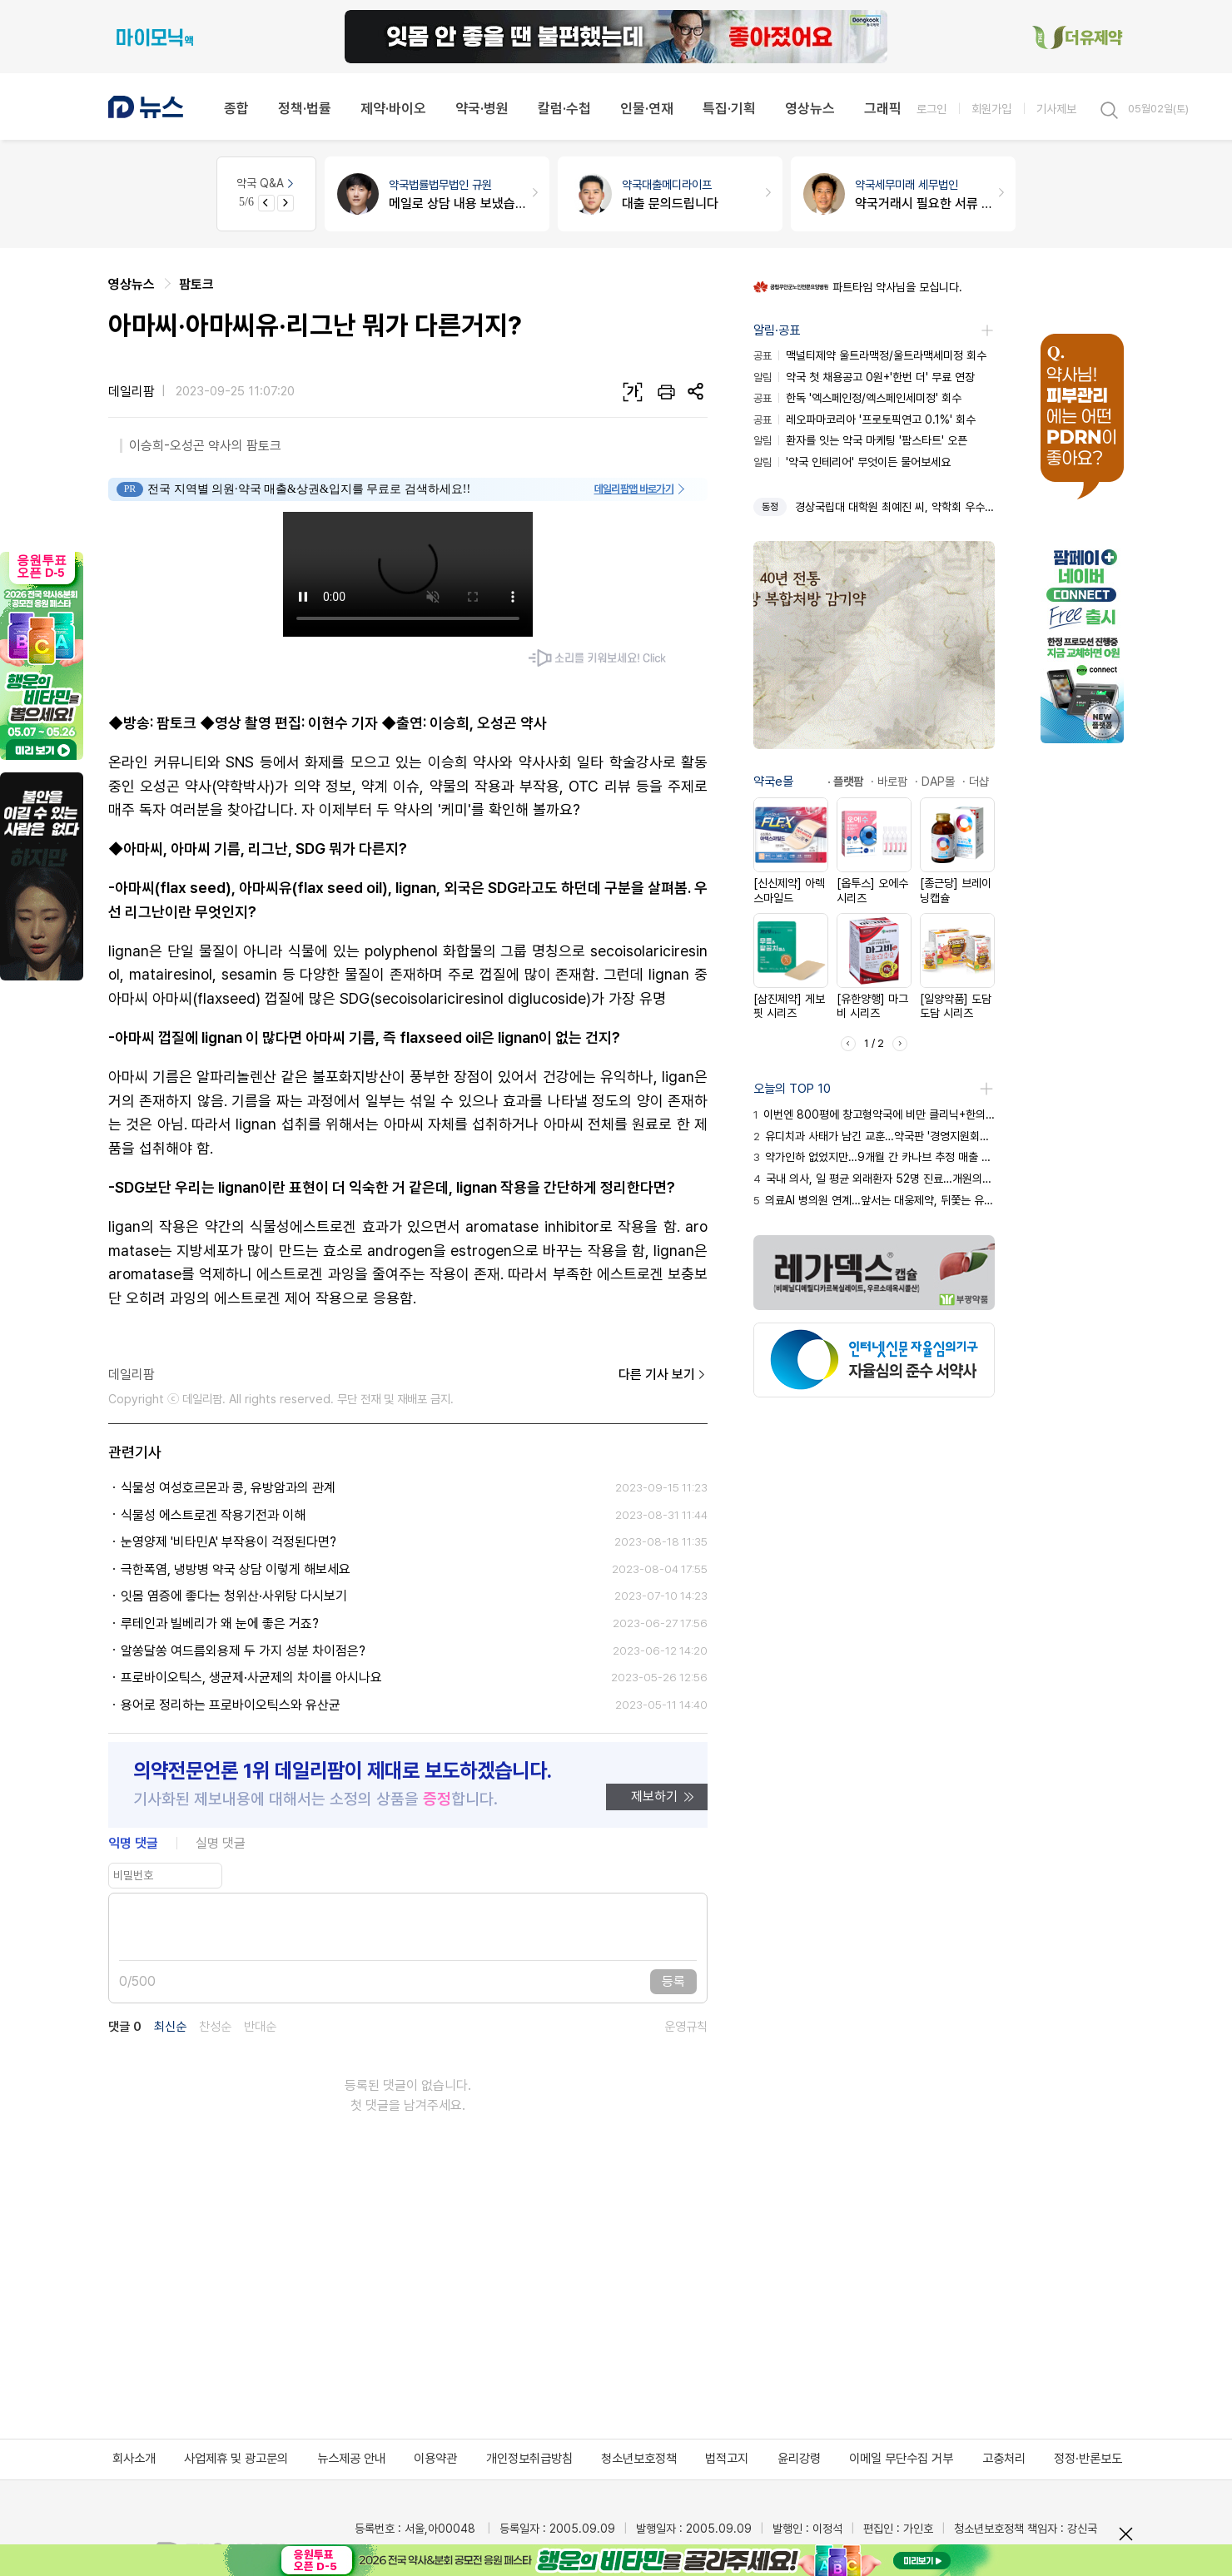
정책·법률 (304, 108)
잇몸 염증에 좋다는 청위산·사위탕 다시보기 (234, 1596)
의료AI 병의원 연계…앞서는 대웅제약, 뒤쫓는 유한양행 (874, 1200)
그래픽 (883, 108)
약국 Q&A (266, 183)
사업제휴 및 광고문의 (236, 2458)
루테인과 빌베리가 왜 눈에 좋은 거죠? (220, 1623)
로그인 (931, 109)
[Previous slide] (266, 203)
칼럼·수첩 (564, 108)
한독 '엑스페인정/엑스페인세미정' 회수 (857, 398)
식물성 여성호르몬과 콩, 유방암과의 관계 (228, 1488)
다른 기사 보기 (663, 1374)
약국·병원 (482, 108)
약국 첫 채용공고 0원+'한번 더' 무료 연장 (864, 377)
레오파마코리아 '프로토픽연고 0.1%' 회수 (864, 419)
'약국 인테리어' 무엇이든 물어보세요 (852, 462)
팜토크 (196, 284)
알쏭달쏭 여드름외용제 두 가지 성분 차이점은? (243, 1651)
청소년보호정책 (639, 2458)
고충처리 (1004, 2458)
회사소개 (134, 2458)
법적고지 (726, 2458)
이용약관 (435, 2458)
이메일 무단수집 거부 (901, 2458)
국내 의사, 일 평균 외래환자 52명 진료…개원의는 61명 (874, 1178)
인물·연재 (646, 108)
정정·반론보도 (1088, 2458)
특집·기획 (729, 108)
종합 (236, 108)
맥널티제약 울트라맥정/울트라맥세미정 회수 (869, 355)
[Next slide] (285, 203)
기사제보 (1056, 109)
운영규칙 (686, 2027)
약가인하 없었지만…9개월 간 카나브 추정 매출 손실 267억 (874, 1157)
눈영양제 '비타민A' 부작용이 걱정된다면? (228, 1542)
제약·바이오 (393, 108)
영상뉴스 (810, 108)
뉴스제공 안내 (351, 2458)
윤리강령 (799, 2458)
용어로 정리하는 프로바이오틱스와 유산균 (230, 1705)
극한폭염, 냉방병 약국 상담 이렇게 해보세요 (235, 1569)
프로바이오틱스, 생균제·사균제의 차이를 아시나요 (251, 1677)
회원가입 (991, 109)
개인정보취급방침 (529, 2458)
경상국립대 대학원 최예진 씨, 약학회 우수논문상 (895, 507)
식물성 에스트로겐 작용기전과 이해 (213, 1515)
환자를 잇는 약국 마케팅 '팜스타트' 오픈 (860, 440)
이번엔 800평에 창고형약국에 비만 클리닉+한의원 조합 (874, 1114)
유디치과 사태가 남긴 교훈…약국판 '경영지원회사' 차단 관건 (874, 1136)
